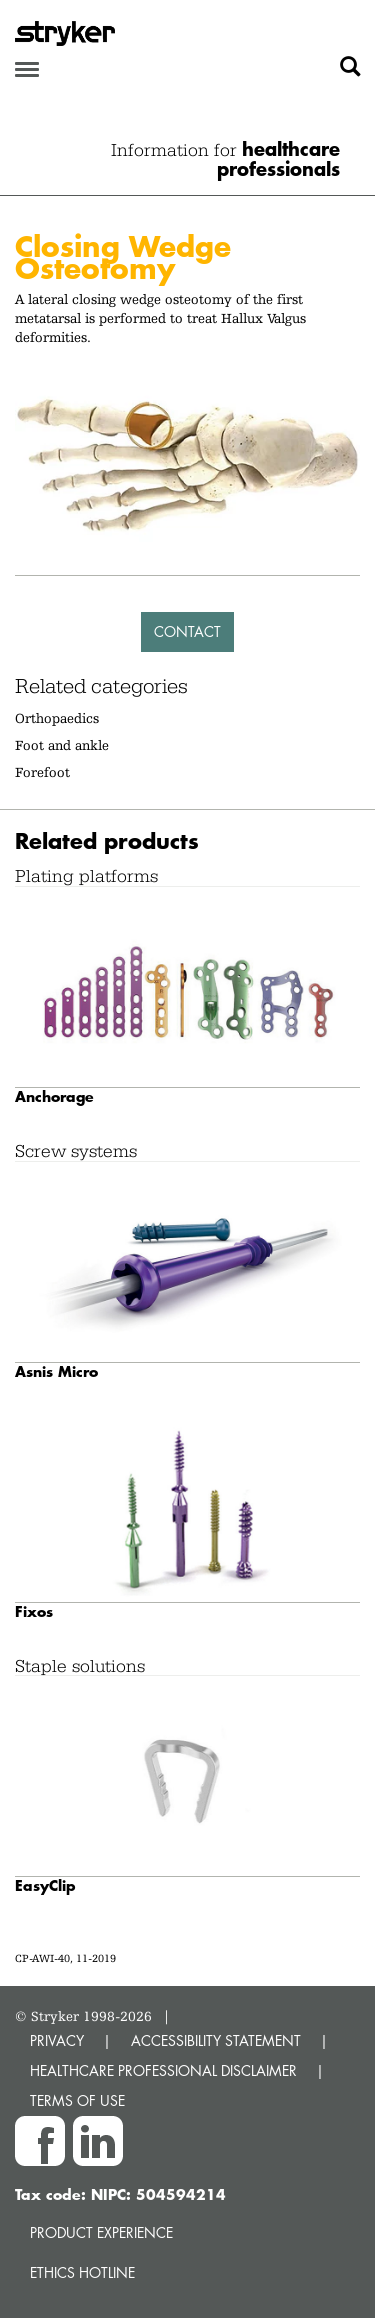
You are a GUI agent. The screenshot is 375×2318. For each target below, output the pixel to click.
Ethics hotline (82, 2272)
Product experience (101, 2232)
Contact (187, 631)
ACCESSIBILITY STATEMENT (216, 2040)
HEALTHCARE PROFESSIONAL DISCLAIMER (163, 2070)
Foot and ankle (62, 745)
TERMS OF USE (77, 2100)
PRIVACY (57, 2040)
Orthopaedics (57, 718)
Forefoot (42, 772)
